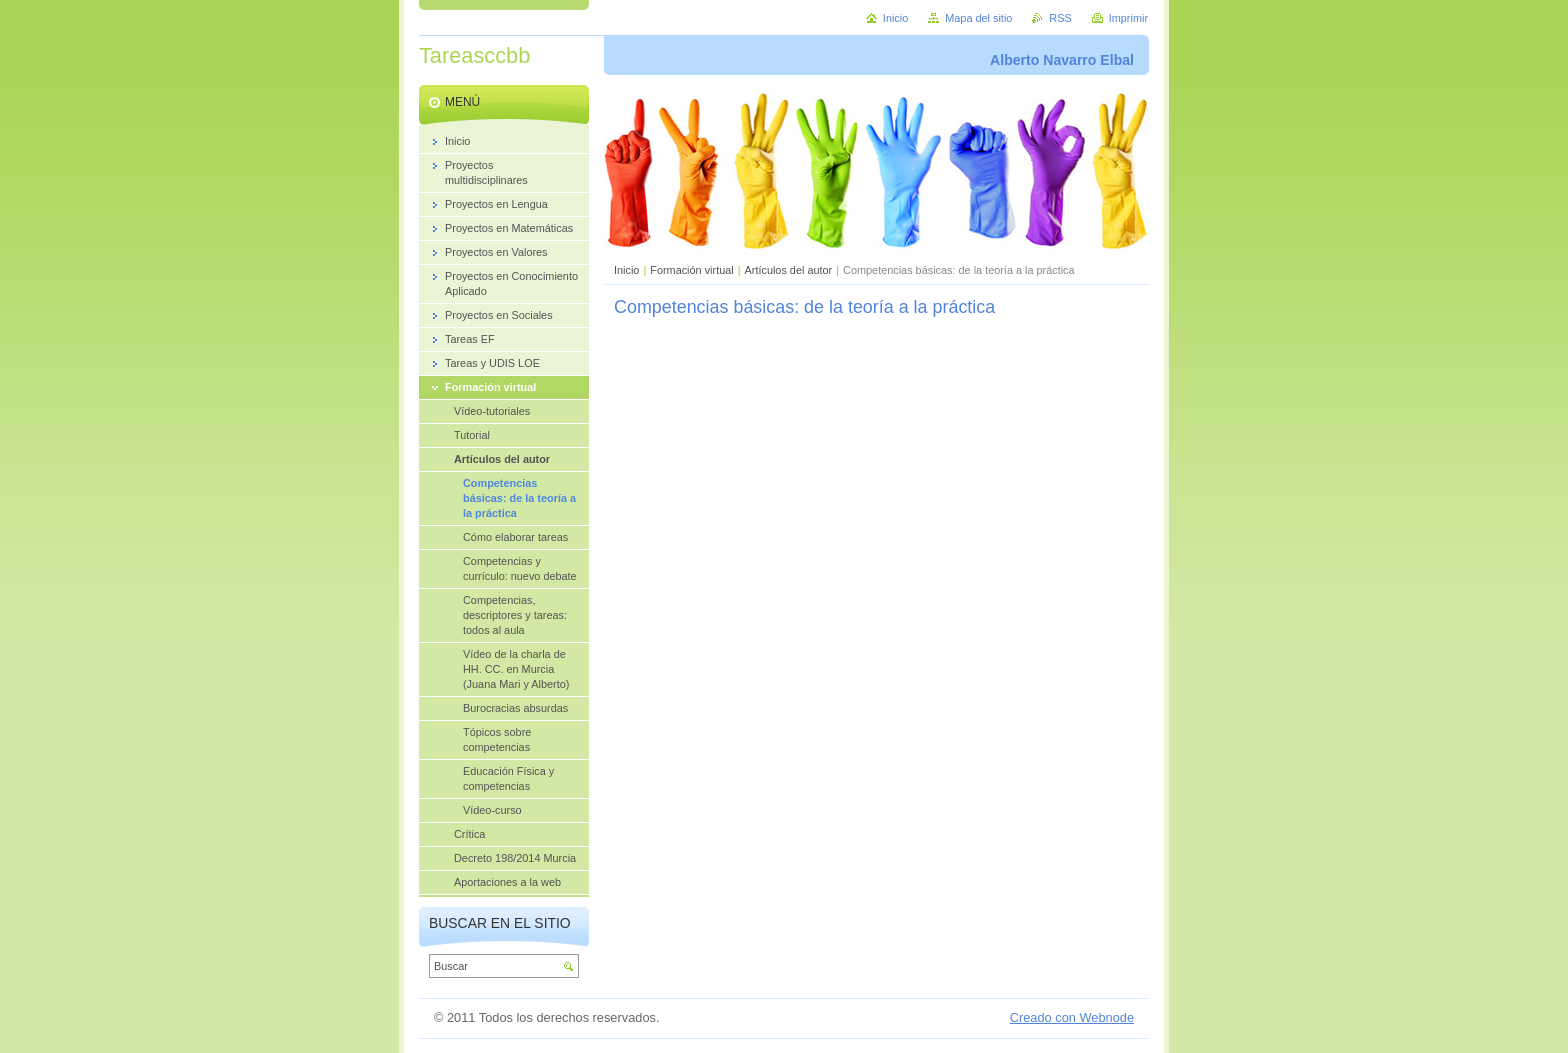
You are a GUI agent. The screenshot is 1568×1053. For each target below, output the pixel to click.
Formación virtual (691, 270)
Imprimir (1128, 18)
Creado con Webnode (1072, 1017)
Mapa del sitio (978, 18)
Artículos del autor (789, 270)
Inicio (626, 270)
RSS (1060, 18)
